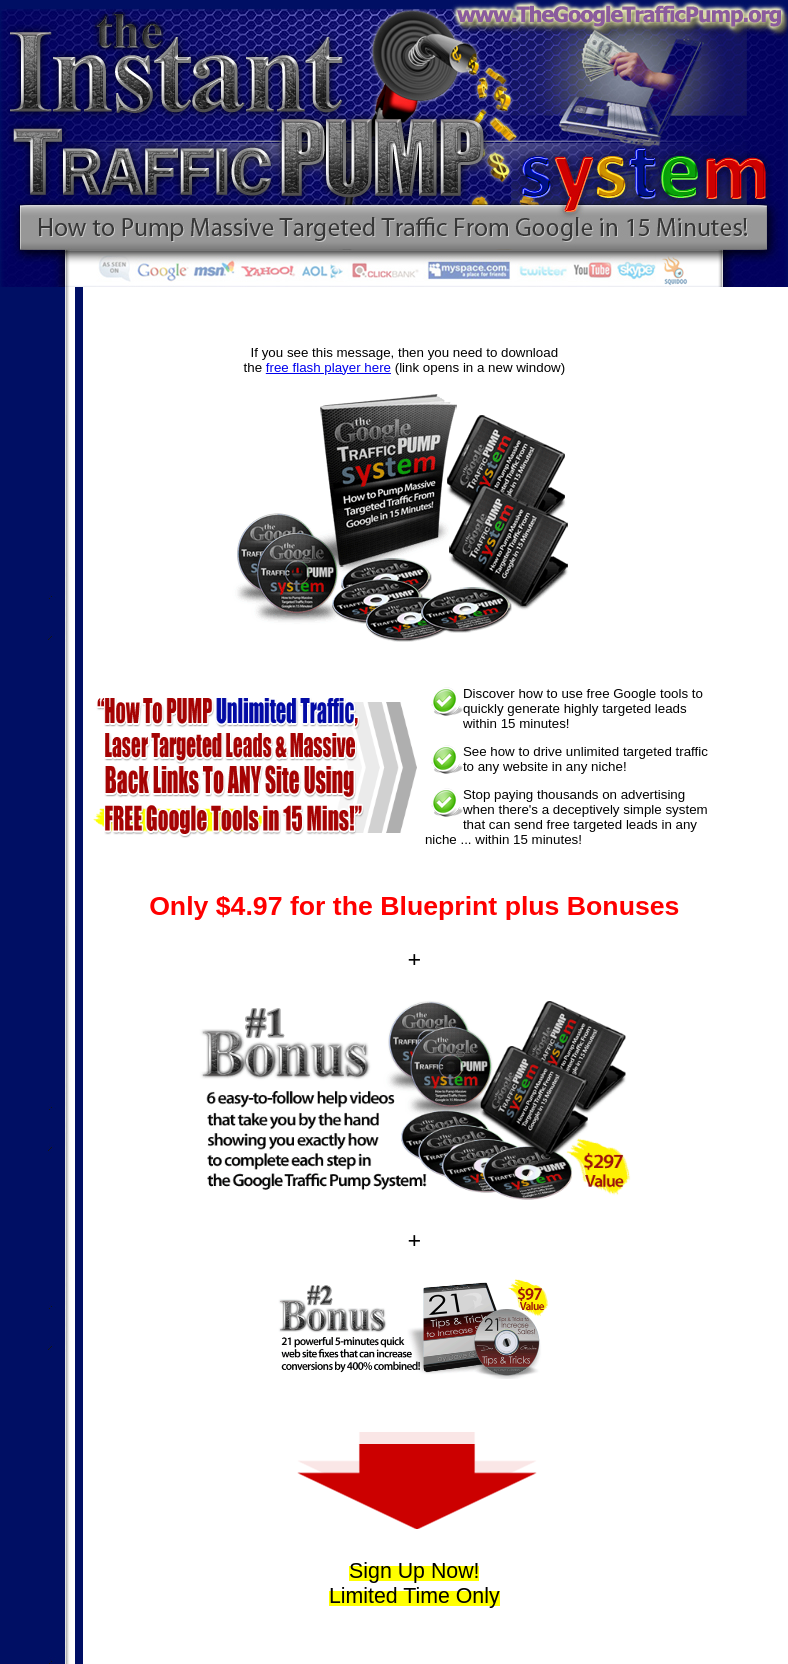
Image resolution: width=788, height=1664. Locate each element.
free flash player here (328, 367)
